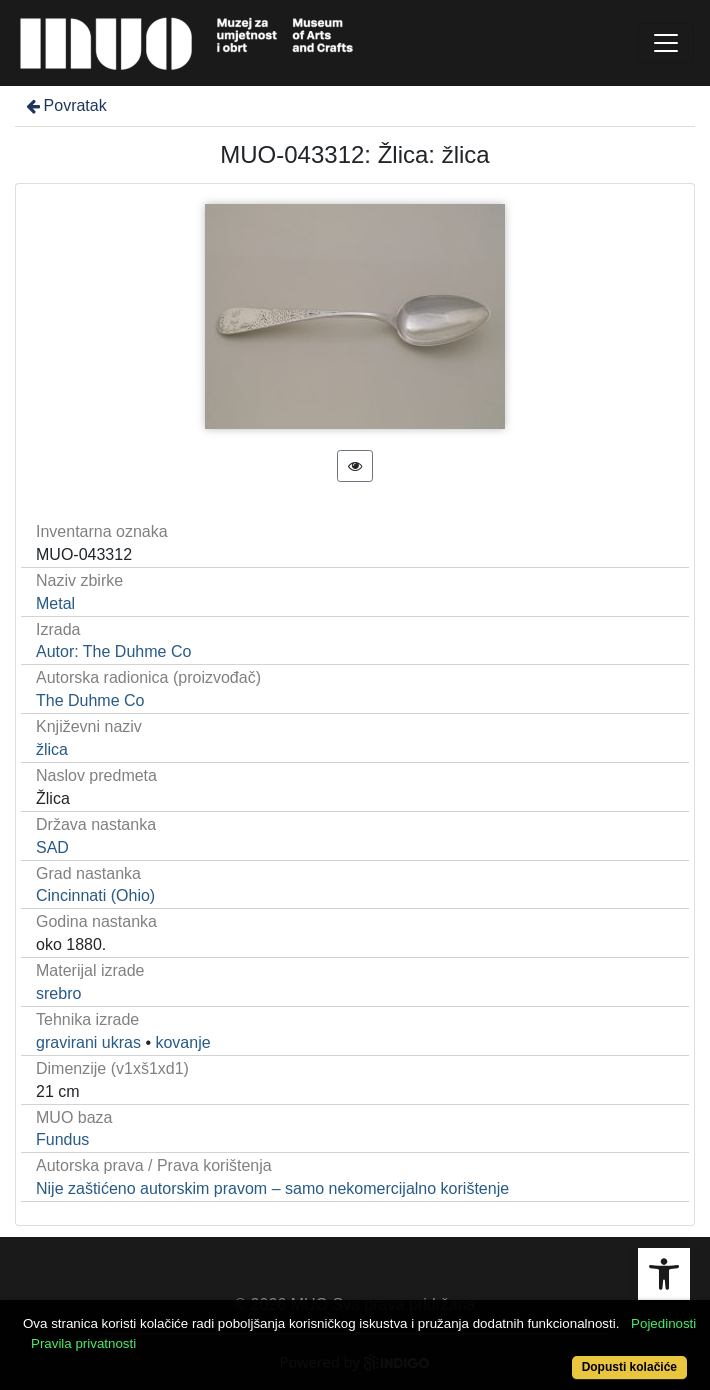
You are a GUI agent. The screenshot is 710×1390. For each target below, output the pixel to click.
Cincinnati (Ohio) (95, 895)
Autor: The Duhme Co (113, 651)
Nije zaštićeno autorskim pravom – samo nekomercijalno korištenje (272, 1188)
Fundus (62, 1139)
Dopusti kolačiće (629, 1367)
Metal (55, 603)
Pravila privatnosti (83, 1343)
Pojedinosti (663, 1323)
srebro (58, 993)
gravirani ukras (88, 1042)
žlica (52, 749)
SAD (52, 847)
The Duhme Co (90, 700)
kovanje (182, 1042)
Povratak (65, 105)
